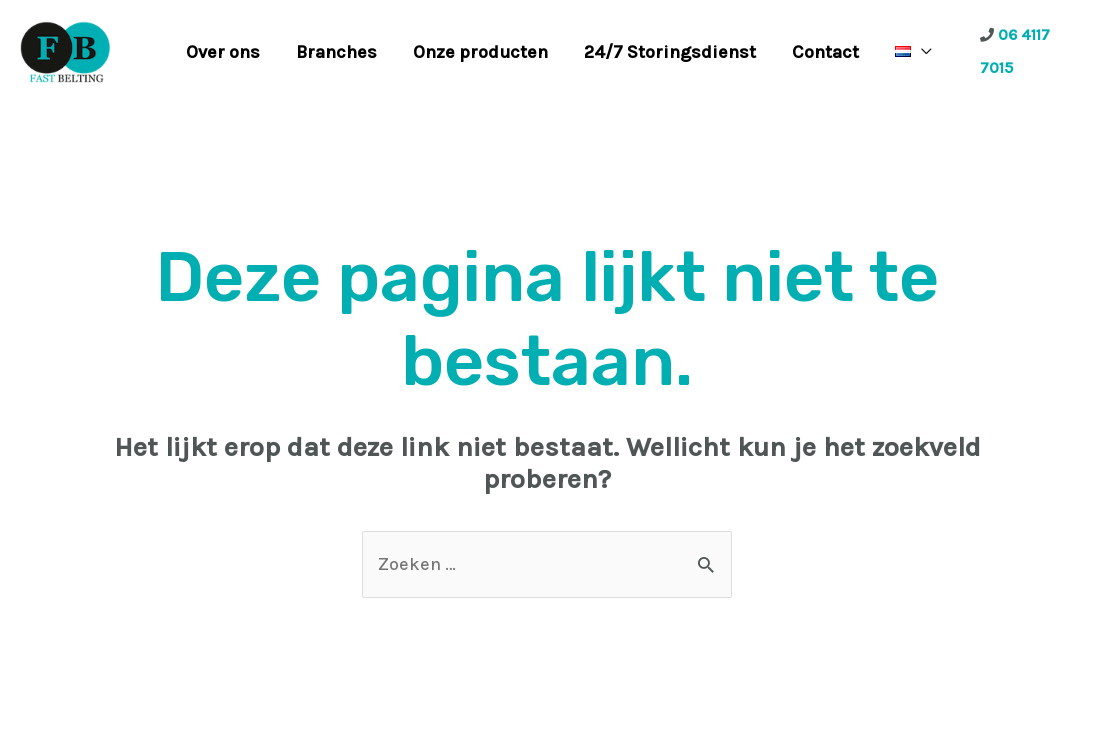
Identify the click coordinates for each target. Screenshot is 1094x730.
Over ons (223, 52)
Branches (336, 52)
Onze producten (480, 52)
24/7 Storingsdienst (670, 52)
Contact (825, 52)
